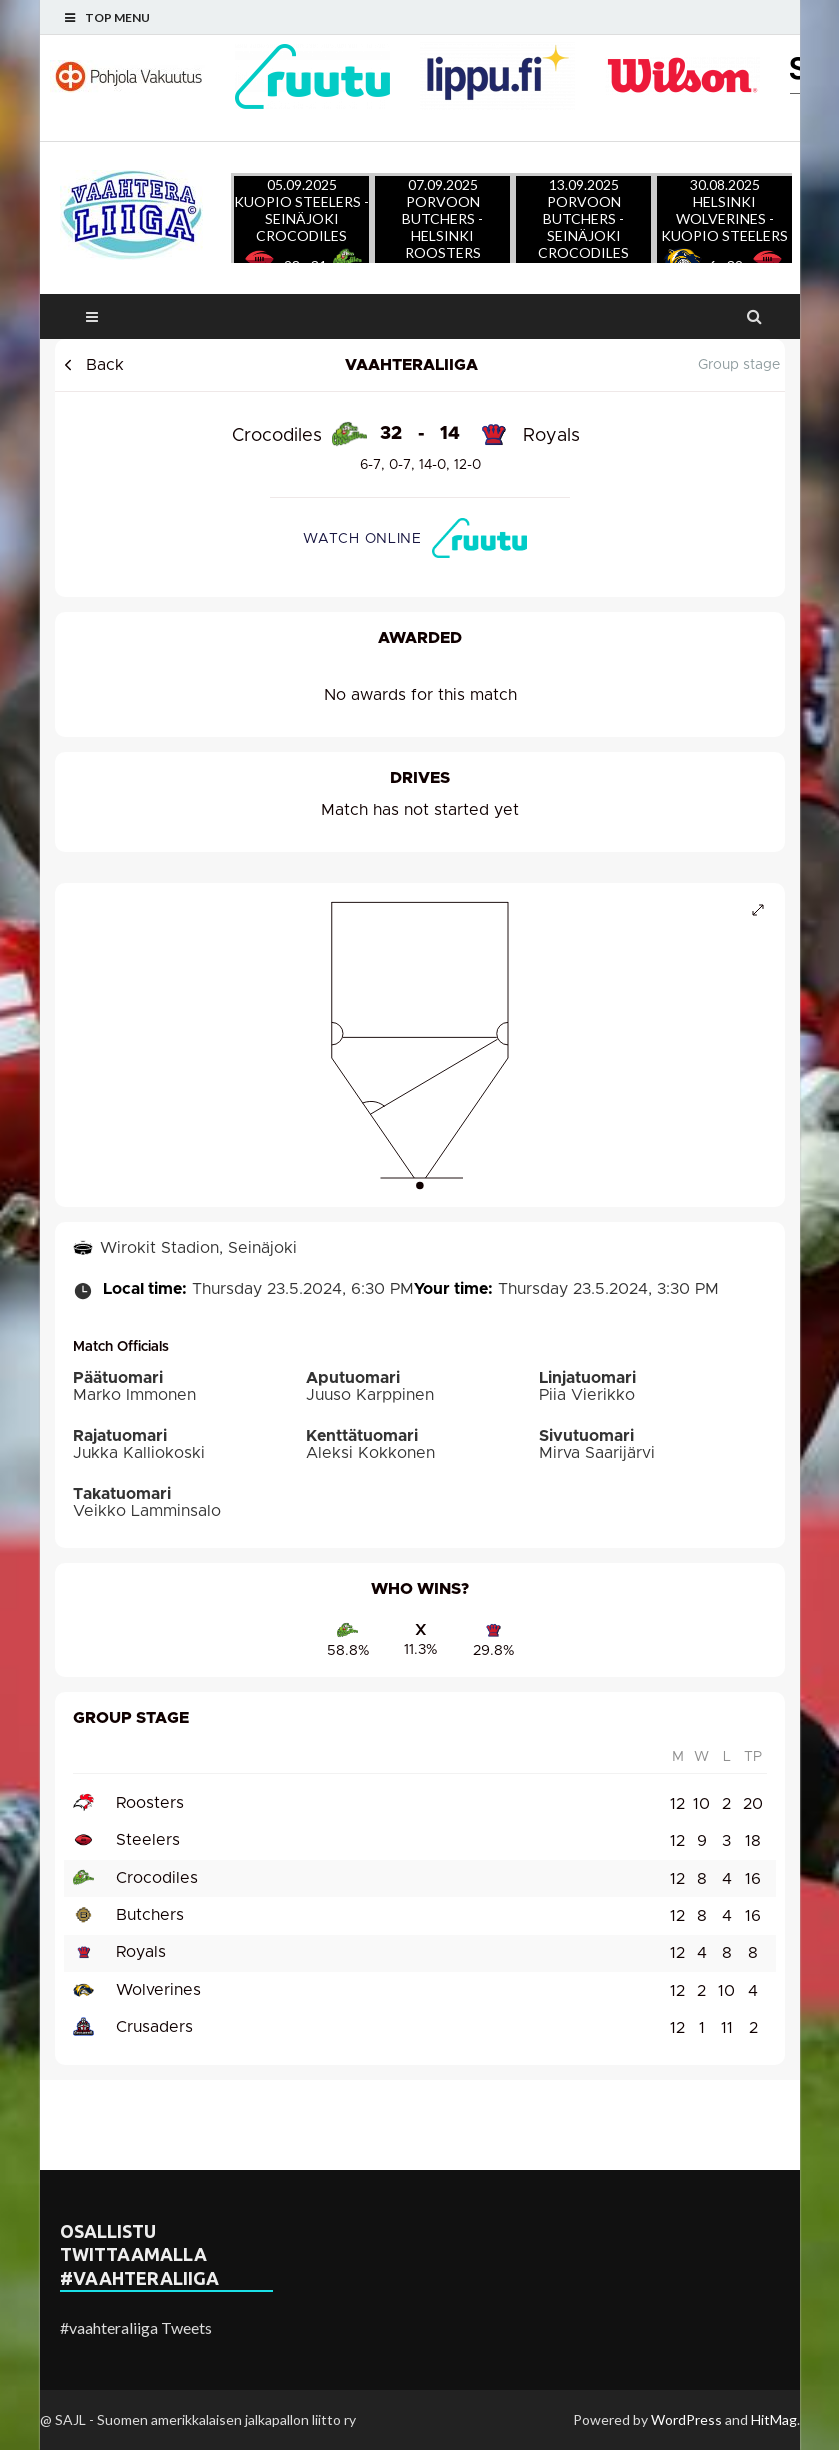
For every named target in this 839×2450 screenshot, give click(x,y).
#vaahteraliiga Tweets (136, 2327)
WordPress (686, 2419)
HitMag (774, 2419)
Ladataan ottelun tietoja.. (420, 1209)
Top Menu (117, 17)
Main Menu (92, 316)
